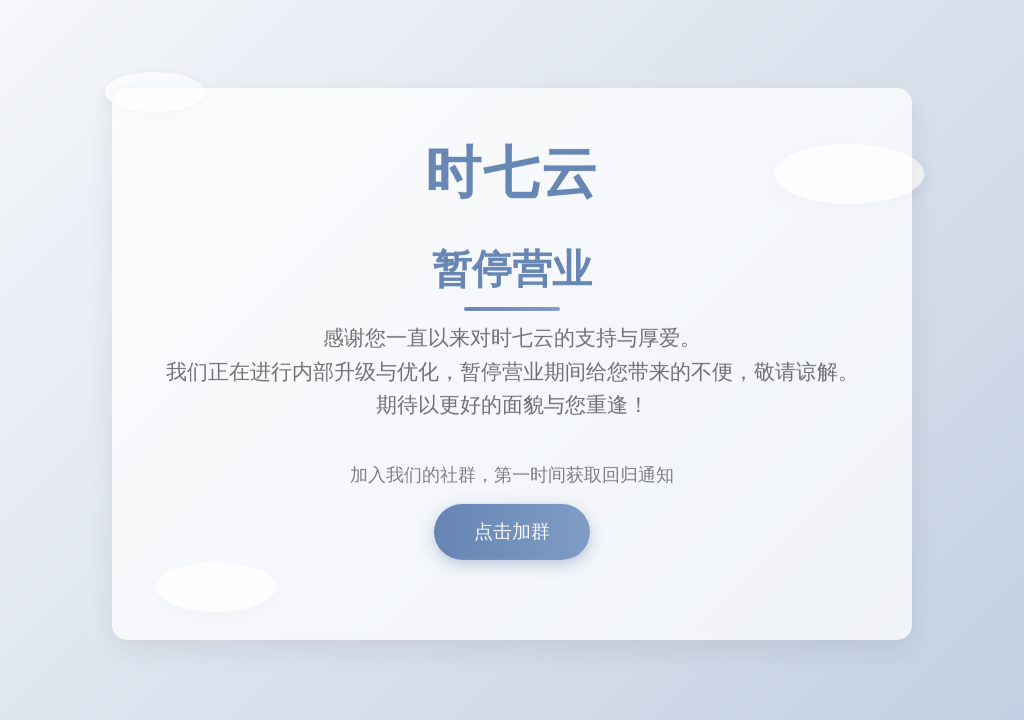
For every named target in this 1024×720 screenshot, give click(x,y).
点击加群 (512, 534)
